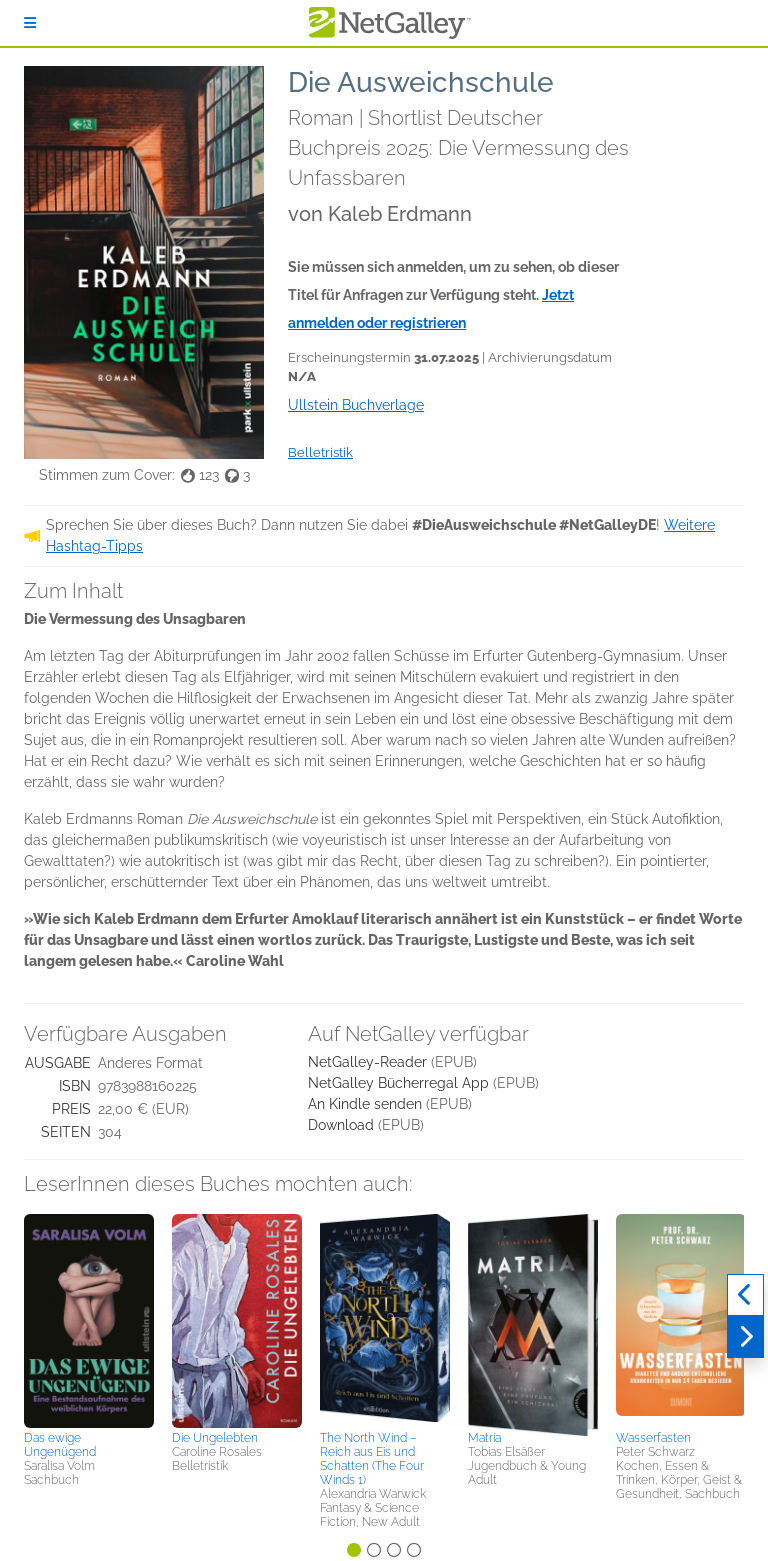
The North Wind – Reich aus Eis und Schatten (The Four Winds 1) (372, 1459)
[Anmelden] (30, 23)
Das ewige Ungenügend (60, 1445)
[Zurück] (745, 1295)
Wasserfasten (653, 1438)
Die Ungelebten (215, 1438)
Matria (484, 1438)
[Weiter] (745, 1337)
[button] (89, 1319)
